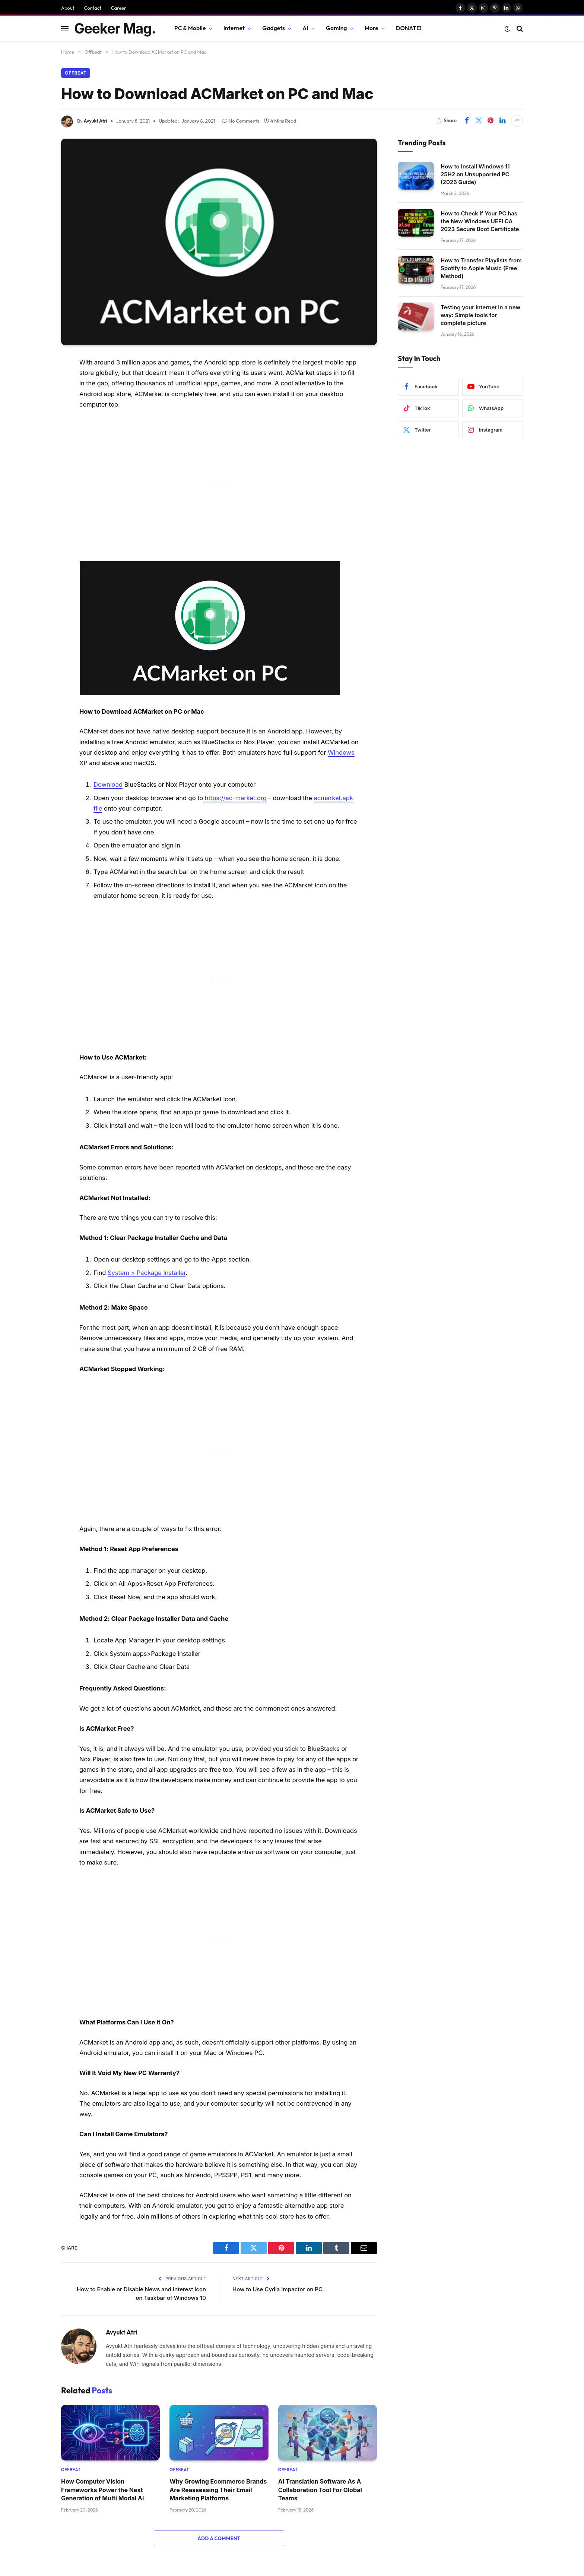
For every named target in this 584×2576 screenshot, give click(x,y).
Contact (92, 8)
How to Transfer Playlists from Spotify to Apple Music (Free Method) (481, 268)
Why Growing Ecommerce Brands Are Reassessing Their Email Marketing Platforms (218, 2490)
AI (305, 28)
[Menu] (65, 28)
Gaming (336, 28)
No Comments (240, 121)
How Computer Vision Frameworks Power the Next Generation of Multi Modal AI (102, 2490)
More (371, 28)
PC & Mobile (190, 28)
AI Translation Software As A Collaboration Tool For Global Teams (320, 2490)
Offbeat (75, 73)
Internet (234, 28)
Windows (341, 752)
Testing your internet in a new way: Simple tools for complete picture (480, 315)
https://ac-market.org (235, 798)
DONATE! (409, 28)
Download (108, 784)
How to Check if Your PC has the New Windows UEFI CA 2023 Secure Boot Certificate (480, 221)
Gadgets (273, 28)
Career (118, 8)
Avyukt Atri (95, 121)
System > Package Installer (146, 1272)
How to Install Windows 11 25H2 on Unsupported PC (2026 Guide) (475, 174)
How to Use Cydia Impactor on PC (277, 2289)
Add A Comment (218, 2538)
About (67, 8)
